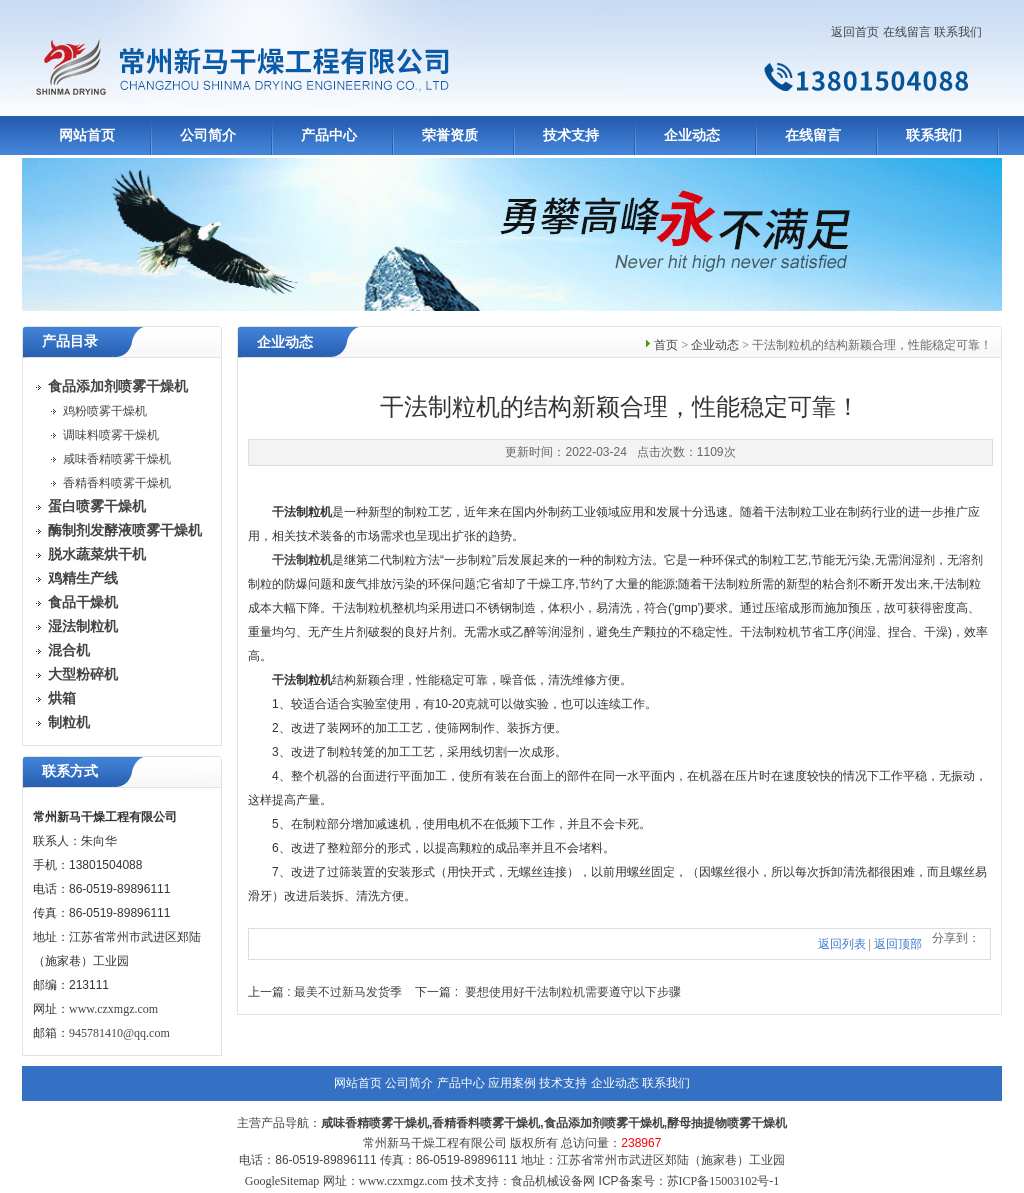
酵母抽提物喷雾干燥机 (727, 1123)
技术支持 (571, 135)
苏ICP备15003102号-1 (723, 1181)
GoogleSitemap (282, 1181)
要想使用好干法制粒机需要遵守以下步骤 (573, 992)
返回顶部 (898, 944)
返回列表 (842, 944)
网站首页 (87, 135)
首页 (666, 345)
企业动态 (692, 135)
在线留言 (907, 32)
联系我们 (958, 32)
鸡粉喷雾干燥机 (105, 411)
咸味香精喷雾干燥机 (117, 459)
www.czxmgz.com (113, 1009)
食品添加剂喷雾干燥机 (604, 1123)
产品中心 (329, 135)
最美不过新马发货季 (348, 992)
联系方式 (70, 771)
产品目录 (70, 341)
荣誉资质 (450, 135)
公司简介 (208, 135)
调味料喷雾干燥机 (111, 435)
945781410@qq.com (119, 1033)
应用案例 (512, 1083)
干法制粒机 (302, 560)
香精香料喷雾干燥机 (117, 483)
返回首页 (855, 32)
